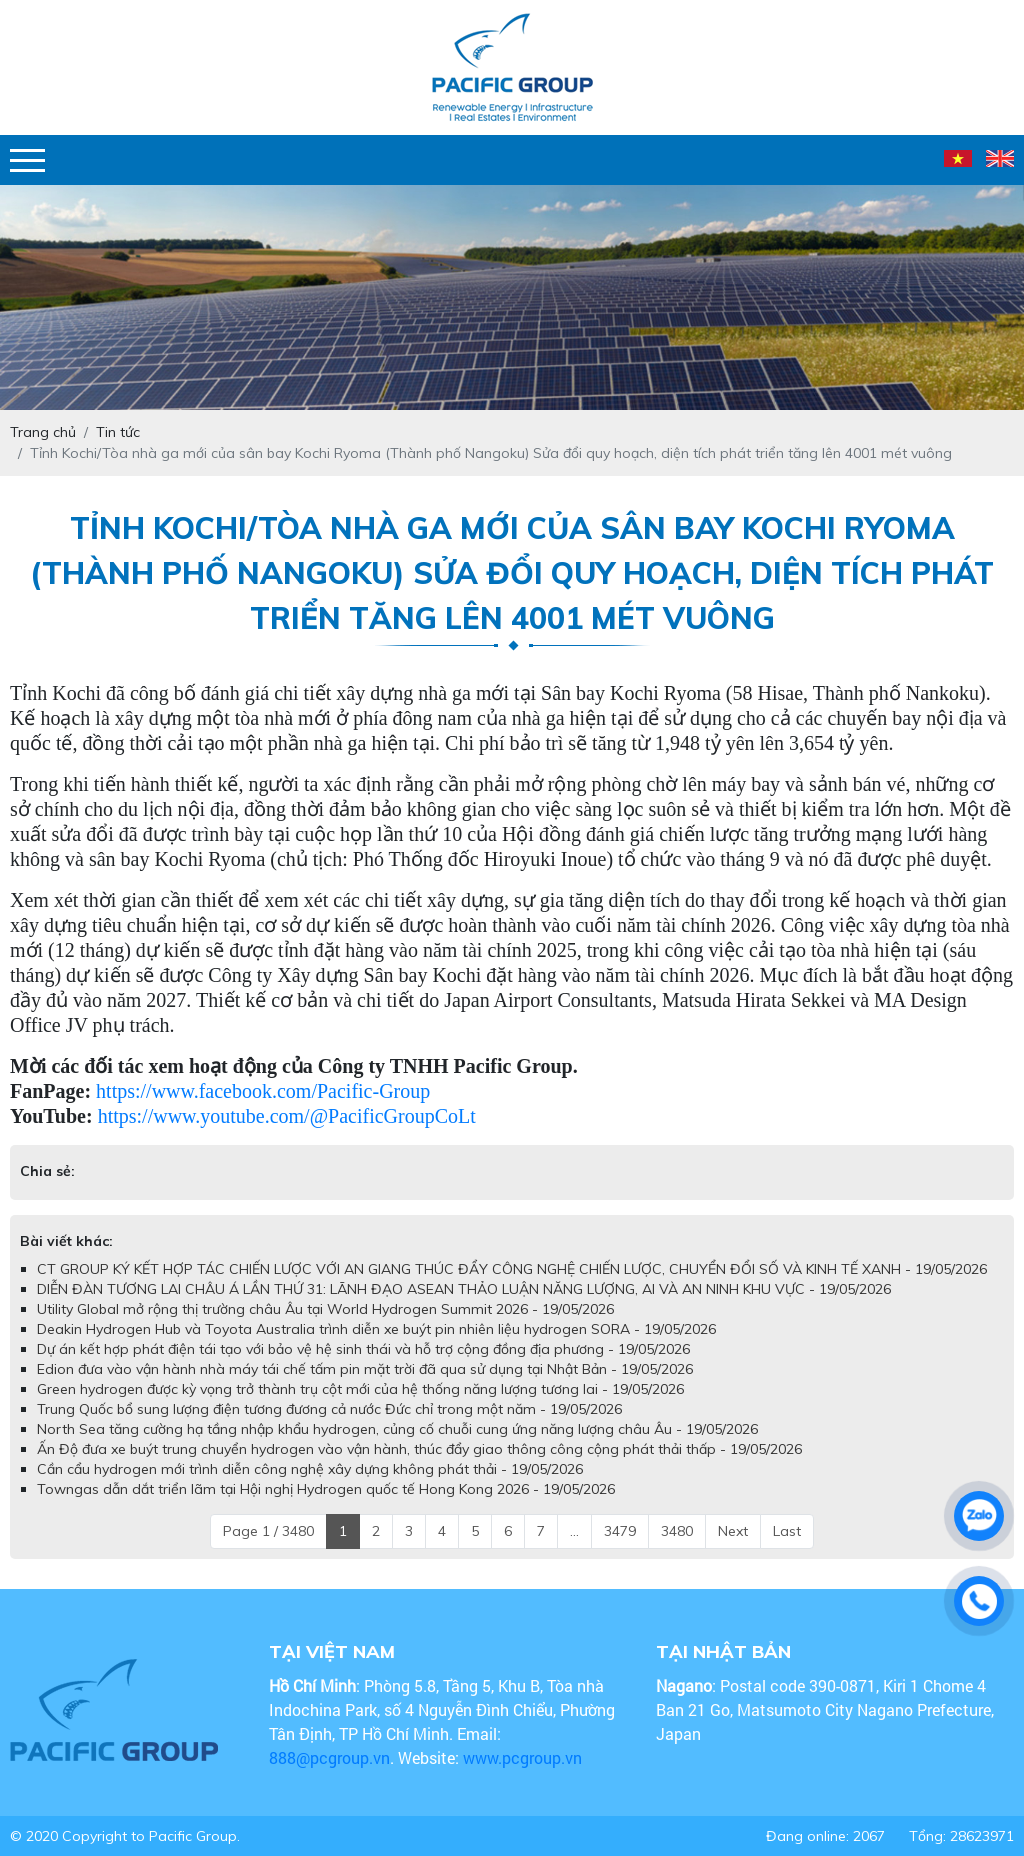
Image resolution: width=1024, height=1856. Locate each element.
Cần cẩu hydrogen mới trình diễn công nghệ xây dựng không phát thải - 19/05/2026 (310, 1469)
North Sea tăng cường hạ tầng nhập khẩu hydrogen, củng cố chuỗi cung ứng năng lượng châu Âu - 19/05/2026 (397, 1429)
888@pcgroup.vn (329, 1757)
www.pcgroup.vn (524, 1757)
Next (733, 1531)
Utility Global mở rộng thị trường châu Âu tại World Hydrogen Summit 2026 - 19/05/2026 (325, 1309)
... (574, 1531)
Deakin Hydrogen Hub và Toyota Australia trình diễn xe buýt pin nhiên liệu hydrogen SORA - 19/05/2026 (376, 1329)
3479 (620, 1531)
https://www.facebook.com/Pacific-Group (263, 1091)
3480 (677, 1531)
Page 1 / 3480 (268, 1531)
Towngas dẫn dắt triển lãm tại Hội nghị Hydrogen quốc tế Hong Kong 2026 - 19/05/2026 (326, 1489)
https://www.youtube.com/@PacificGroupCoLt (287, 1116)
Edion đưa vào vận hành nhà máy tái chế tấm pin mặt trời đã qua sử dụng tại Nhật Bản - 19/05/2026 (365, 1369)
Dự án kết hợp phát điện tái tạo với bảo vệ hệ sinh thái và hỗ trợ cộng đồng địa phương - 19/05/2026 (363, 1349)
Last (787, 1531)
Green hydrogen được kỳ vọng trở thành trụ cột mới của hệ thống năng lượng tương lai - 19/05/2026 (360, 1389)
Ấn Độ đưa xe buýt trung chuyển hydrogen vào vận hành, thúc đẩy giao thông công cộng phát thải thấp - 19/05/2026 (419, 1449)
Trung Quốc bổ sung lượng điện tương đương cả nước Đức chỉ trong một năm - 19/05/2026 (329, 1409)
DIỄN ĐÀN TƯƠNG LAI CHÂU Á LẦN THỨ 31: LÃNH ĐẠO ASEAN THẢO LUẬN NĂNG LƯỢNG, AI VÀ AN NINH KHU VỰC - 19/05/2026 (464, 1289)
